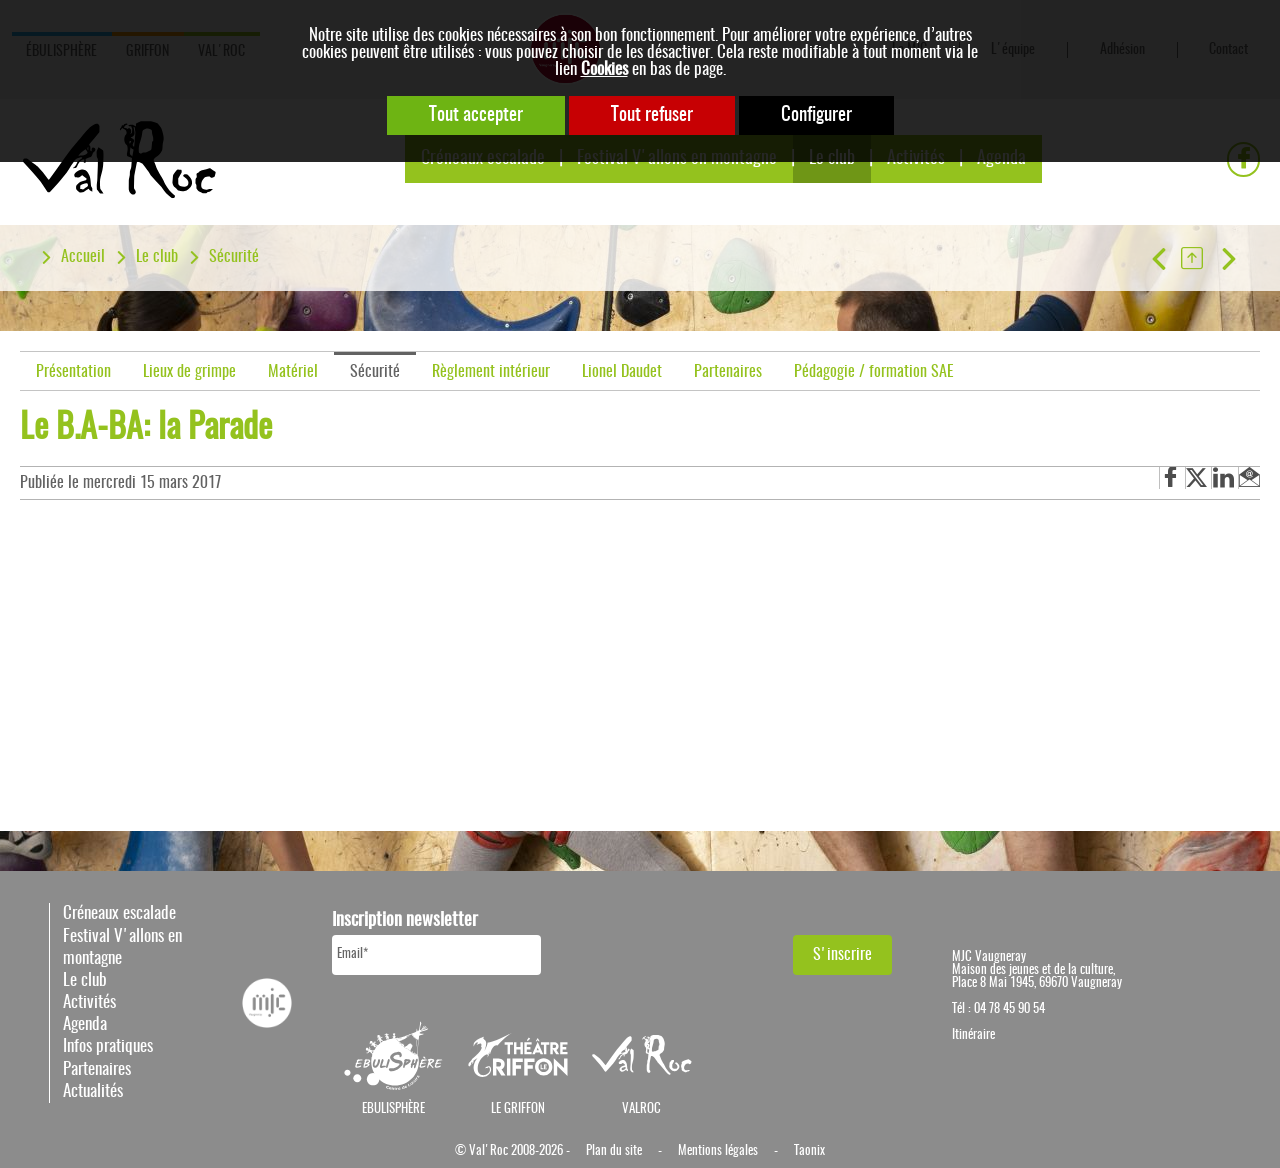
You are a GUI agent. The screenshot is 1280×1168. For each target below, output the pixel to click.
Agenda (85, 1024)
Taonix (809, 1151)
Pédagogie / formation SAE (874, 372)
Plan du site (614, 1151)
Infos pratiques (108, 1046)
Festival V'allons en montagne (122, 947)
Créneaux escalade (119, 913)
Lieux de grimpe (189, 372)
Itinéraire (973, 1035)
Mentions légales (718, 1151)
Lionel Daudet (622, 372)
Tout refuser (652, 115)
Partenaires (728, 372)
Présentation (73, 372)
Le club (157, 257)
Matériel (293, 372)
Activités (89, 1002)
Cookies (604, 69)
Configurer (816, 115)
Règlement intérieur (491, 372)
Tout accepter (476, 115)
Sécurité (234, 257)
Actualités (93, 1091)
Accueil (83, 257)
